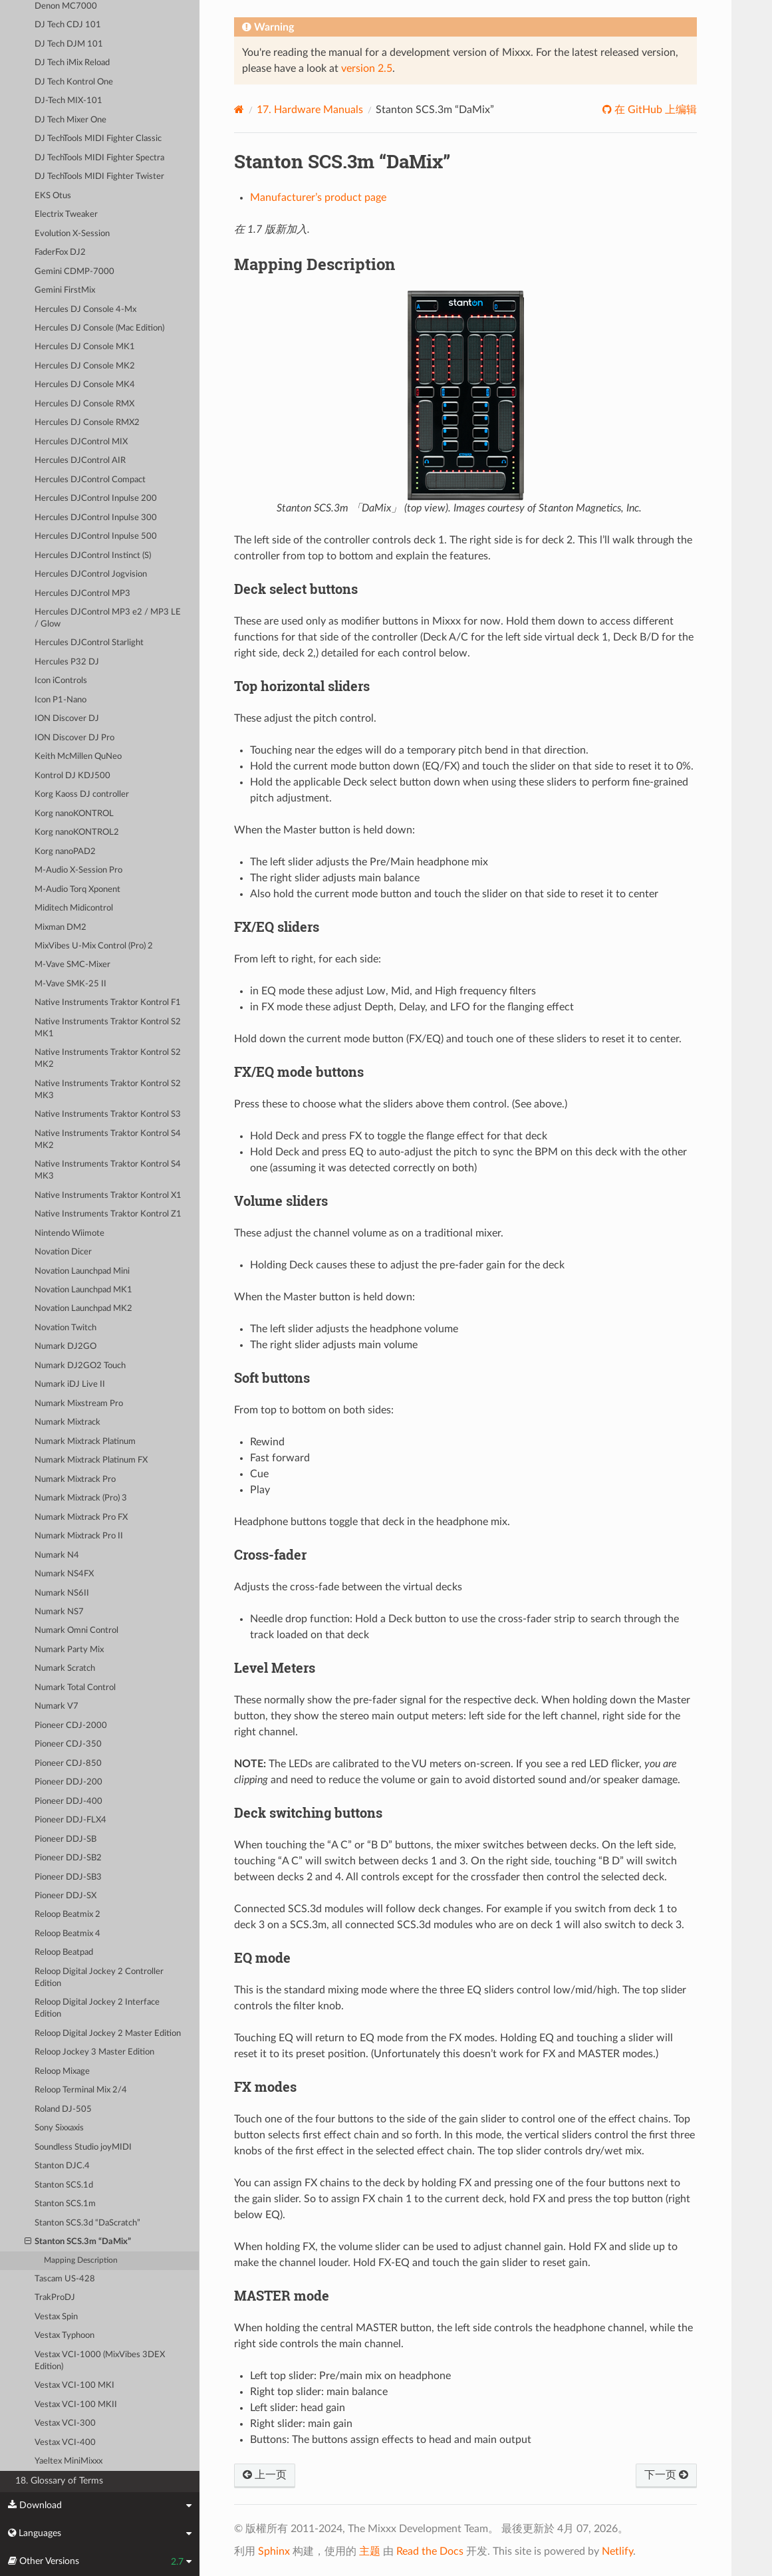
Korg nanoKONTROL (74, 813)
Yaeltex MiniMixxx (68, 2461)
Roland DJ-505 (63, 2109)
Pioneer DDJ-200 (68, 1782)
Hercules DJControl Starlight (89, 643)
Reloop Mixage (62, 2071)
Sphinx (274, 2551)
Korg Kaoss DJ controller (82, 794)
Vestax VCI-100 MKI (74, 2385)
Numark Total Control (75, 1687)
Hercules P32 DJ (67, 662)
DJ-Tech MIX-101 (68, 100)
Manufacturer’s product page (318, 197)
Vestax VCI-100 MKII (76, 2404)
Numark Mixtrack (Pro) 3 (81, 1498)
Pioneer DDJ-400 (68, 1801)
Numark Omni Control (76, 1630)
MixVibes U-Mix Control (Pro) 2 (94, 946)
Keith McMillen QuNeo (78, 756)
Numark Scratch (65, 1668)
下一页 (666, 2475)
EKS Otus (53, 196)
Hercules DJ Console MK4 (85, 384)
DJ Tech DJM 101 (69, 44)
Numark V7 (56, 1706)
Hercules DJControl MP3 (82, 593)
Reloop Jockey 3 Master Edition (94, 2052)
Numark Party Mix (69, 1650)
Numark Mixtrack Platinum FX (91, 1460)
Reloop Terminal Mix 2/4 (81, 2090)
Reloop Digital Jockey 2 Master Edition (108, 2033)
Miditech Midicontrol (74, 908)
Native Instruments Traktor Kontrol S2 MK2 (108, 1058)
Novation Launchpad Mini (82, 1271)
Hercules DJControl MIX (81, 442)
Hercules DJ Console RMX (84, 404)
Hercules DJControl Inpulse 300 (96, 517)
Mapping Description (81, 2260)
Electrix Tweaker (66, 214)
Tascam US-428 (65, 2279)
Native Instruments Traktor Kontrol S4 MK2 (108, 1139)
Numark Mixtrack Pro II (79, 1536)
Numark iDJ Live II (70, 1384)
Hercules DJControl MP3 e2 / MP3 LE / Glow (108, 618)
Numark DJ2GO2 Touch (80, 1365)
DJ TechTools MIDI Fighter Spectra (99, 158)
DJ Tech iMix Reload (72, 63)
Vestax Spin (56, 2317)
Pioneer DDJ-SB (65, 1839)
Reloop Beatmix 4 (67, 1934)
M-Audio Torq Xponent (77, 889)
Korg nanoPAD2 (65, 851)
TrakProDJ (55, 2297)
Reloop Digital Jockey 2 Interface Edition (97, 2008)
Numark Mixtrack (67, 1422)
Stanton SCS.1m (65, 2204)
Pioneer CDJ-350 (68, 1744)
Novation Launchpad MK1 (83, 1290)
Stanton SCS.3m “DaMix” (78, 2242)
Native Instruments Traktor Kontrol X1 (108, 1195)
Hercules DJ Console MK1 (85, 347)
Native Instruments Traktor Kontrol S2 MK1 (108, 1028)
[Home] (239, 109)
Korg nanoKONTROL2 (77, 832)
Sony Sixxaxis (59, 2128)
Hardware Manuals (310, 109)
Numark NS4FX (64, 1574)
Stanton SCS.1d (64, 2185)
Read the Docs (429, 2551)
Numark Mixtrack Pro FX (81, 1517)
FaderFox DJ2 (60, 252)
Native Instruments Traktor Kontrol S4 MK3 (108, 1170)
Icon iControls (61, 680)
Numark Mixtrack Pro (75, 1479)
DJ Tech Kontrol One (74, 82)
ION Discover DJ (67, 718)
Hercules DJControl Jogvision (91, 574)
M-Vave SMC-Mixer (72, 964)
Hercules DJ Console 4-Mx (85, 309)
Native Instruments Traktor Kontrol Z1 (108, 1214)
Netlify (617, 2551)
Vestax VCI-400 (65, 2442)
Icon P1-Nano (60, 700)
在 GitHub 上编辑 (654, 109)
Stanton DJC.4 (62, 2166)
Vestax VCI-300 (65, 2423)
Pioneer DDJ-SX (65, 1896)
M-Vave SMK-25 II (70, 984)
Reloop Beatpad (64, 1952)
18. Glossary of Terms (59, 2481)
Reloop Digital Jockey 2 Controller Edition (99, 1977)
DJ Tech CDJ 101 (68, 25)
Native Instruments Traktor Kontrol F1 (108, 1002)
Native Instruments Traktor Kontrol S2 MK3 (108, 1089)
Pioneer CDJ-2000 (71, 1725)
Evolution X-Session (72, 233)
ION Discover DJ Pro (74, 738)
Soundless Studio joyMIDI (83, 2147)
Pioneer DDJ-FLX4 (70, 1820)
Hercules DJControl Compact (90, 480)
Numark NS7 (59, 1612)
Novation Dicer (63, 1252)
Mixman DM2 (60, 927)
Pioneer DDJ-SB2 (68, 1858)
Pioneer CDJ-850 (68, 1763)
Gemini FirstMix (65, 290)
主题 (369, 2551)
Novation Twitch (65, 1328)
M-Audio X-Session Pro (78, 870)
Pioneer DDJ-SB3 (68, 1877)
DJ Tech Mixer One (70, 120)
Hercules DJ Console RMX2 (87, 422)
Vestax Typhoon (64, 2335)
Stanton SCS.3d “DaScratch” (87, 2223)
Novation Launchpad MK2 (83, 1308)
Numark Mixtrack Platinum (85, 1441)
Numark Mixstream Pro (79, 1403)
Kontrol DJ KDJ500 (72, 776)
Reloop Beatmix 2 (67, 1914)
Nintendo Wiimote (69, 1233)
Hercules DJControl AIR (80, 460)
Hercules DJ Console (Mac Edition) (99, 328)
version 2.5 (366, 68)
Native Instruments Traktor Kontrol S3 (108, 1114)
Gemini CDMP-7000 (74, 271)
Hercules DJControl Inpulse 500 (96, 536)
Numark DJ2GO (65, 1346)
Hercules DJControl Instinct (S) (93, 555)
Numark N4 (57, 1555)
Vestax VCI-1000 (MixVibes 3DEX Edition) (100, 2361)
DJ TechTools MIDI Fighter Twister (99, 176)
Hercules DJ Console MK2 (85, 366)
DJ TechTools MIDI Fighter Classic (98, 138)
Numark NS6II (62, 1593)
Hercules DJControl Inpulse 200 (96, 498)
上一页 (265, 2475)
